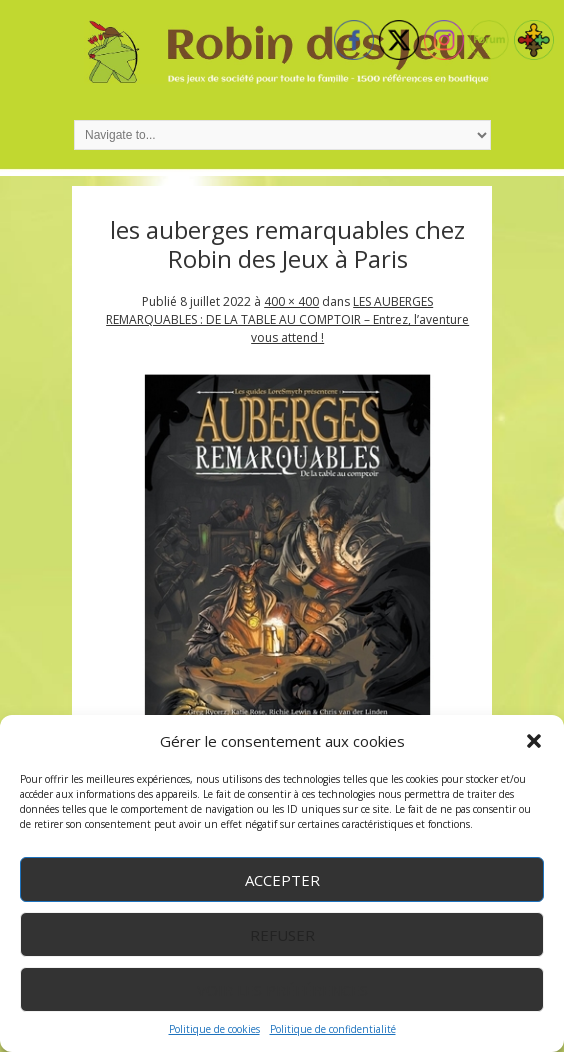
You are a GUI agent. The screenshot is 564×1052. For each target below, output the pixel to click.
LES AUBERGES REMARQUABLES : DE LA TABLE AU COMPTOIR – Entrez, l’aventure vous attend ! (287, 319)
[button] (534, 741)
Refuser (282, 935)
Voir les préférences (282, 990)
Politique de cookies (214, 1029)
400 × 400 (291, 301)
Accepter (282, 880)
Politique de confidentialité (333, 1029)
